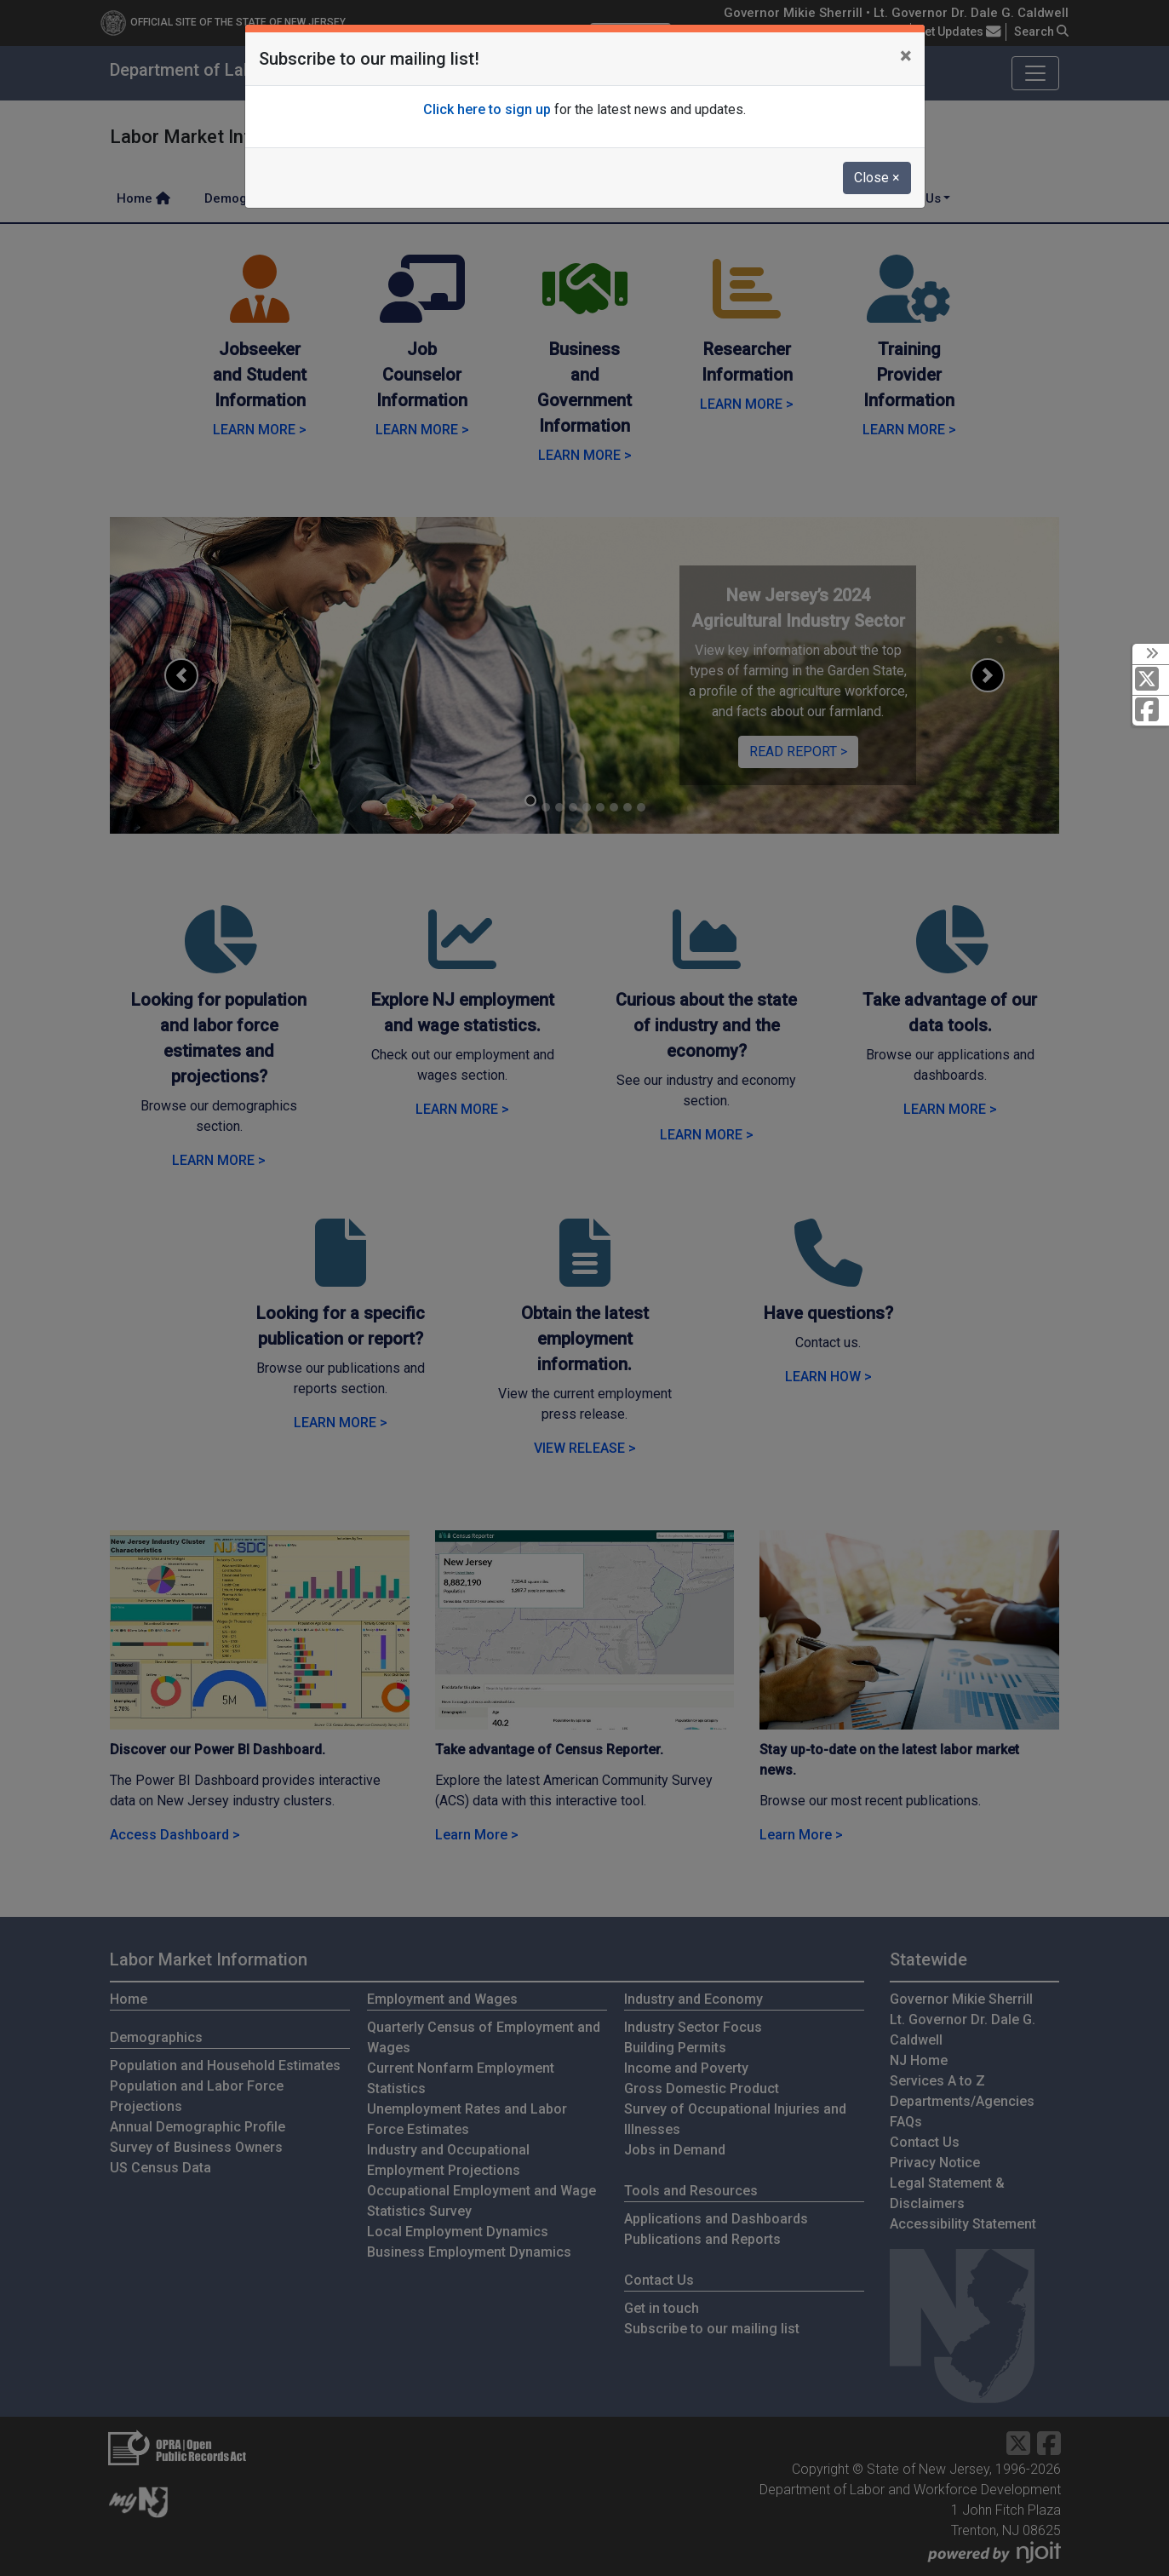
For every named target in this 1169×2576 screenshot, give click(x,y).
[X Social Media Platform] (1150, 680)
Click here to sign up (487, 109)
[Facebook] (1150, 711)
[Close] (905, 56)
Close (877, 177)
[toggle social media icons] (1150, 654)
